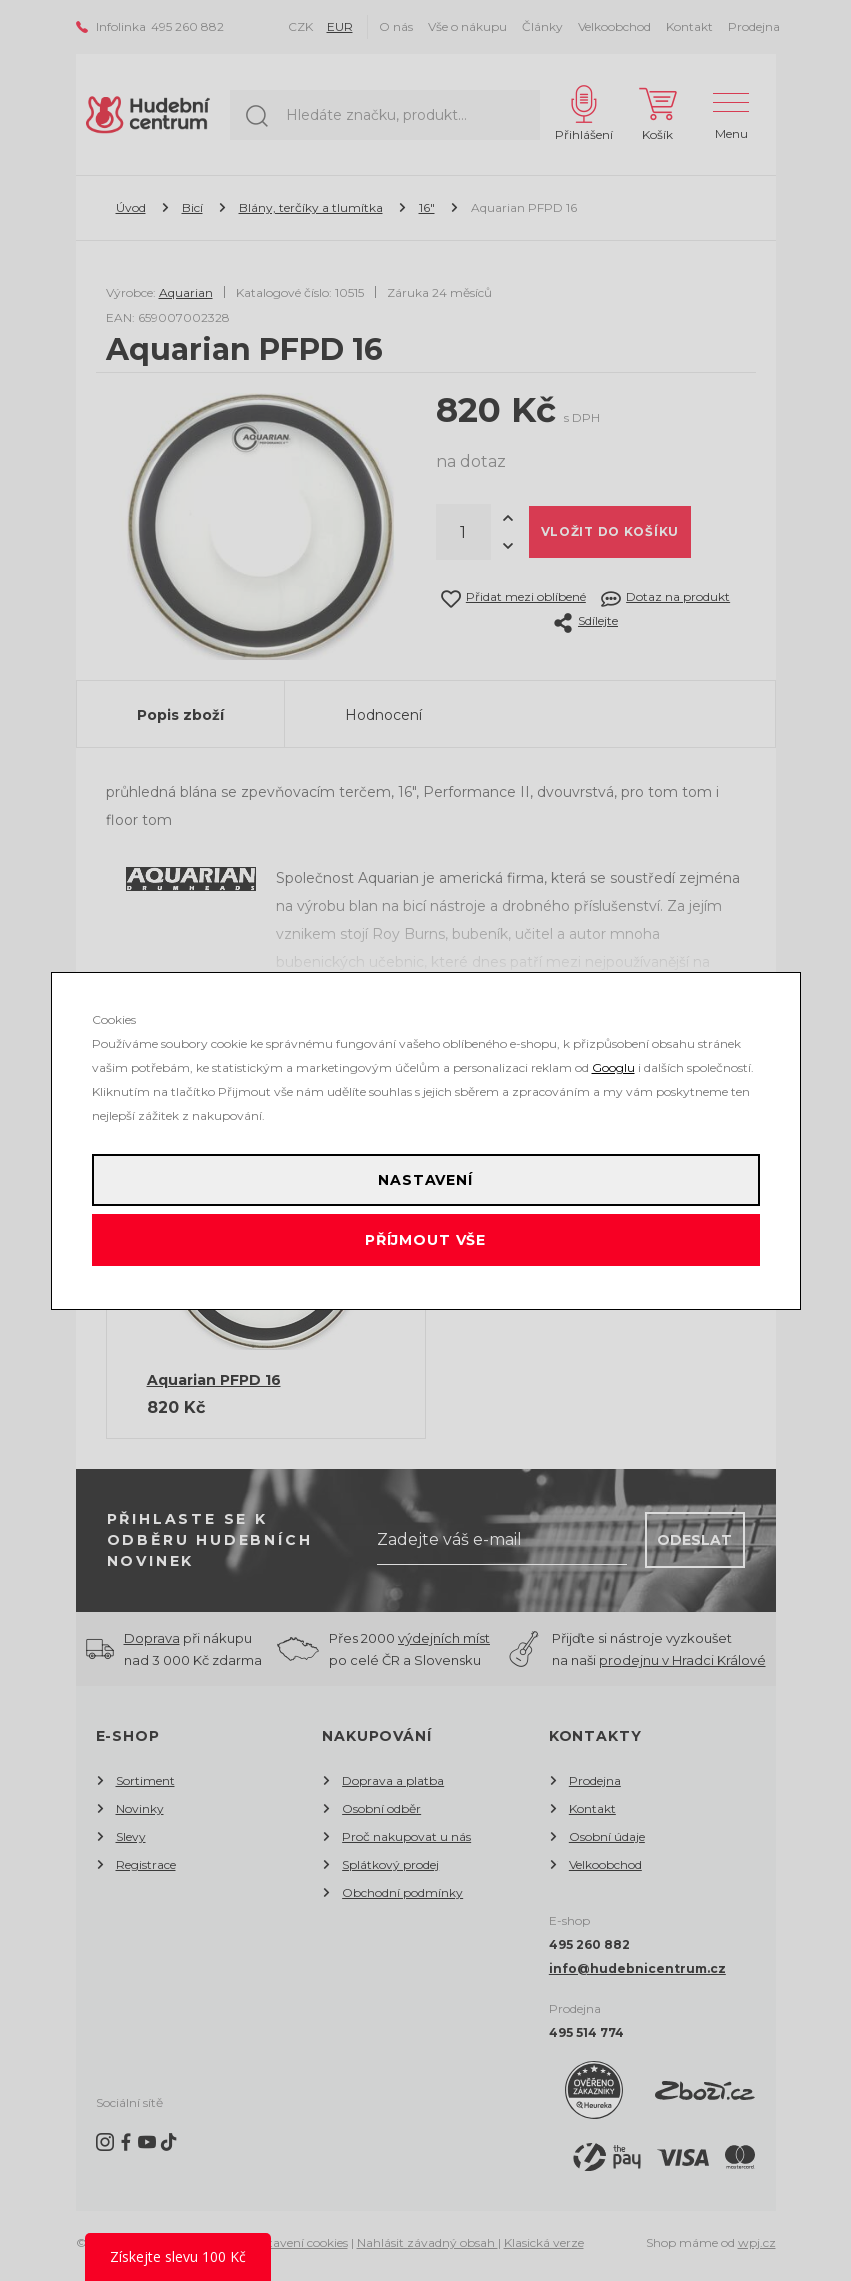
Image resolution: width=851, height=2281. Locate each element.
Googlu (613, 1067)
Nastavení (425, 1180)
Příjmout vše (425, 1240)
